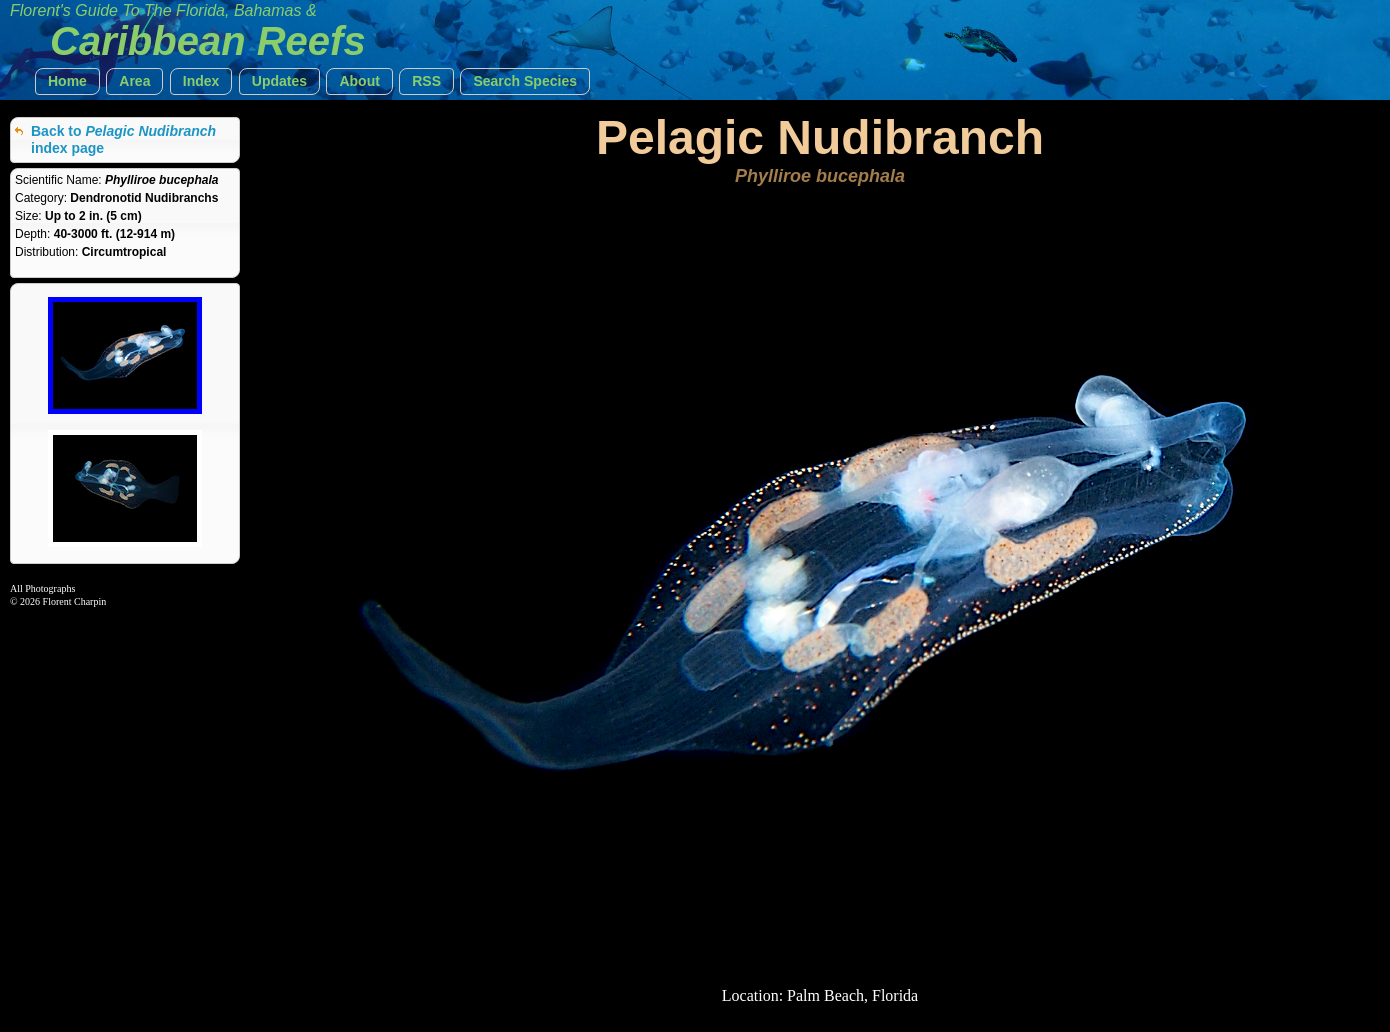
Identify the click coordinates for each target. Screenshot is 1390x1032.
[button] (67, 81)
